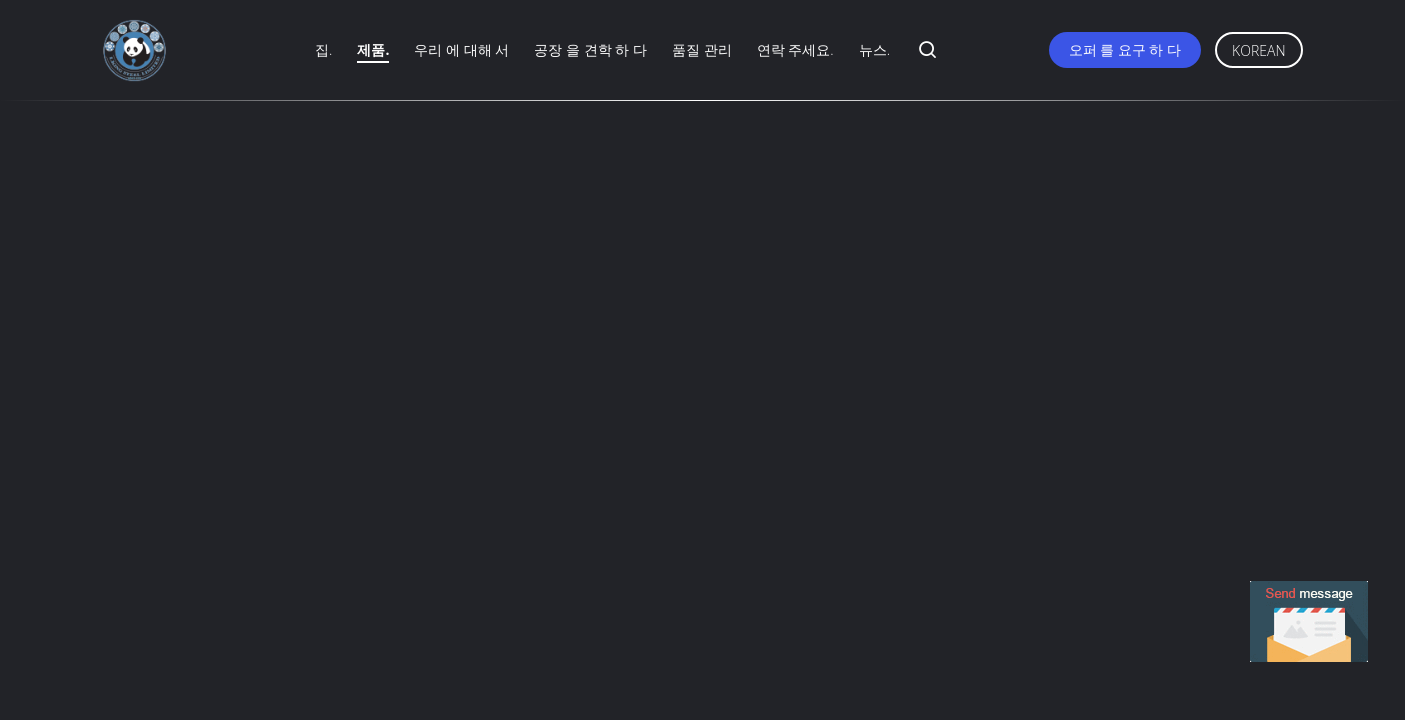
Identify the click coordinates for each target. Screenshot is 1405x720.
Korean (1258, 50)
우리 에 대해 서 (461, 49)
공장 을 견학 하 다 (590, 49)
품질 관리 (702, 49)
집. (323, 49)
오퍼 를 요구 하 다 (1125, 49)
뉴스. (874, 49)
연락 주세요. (795, 49)
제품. (373, 49)
